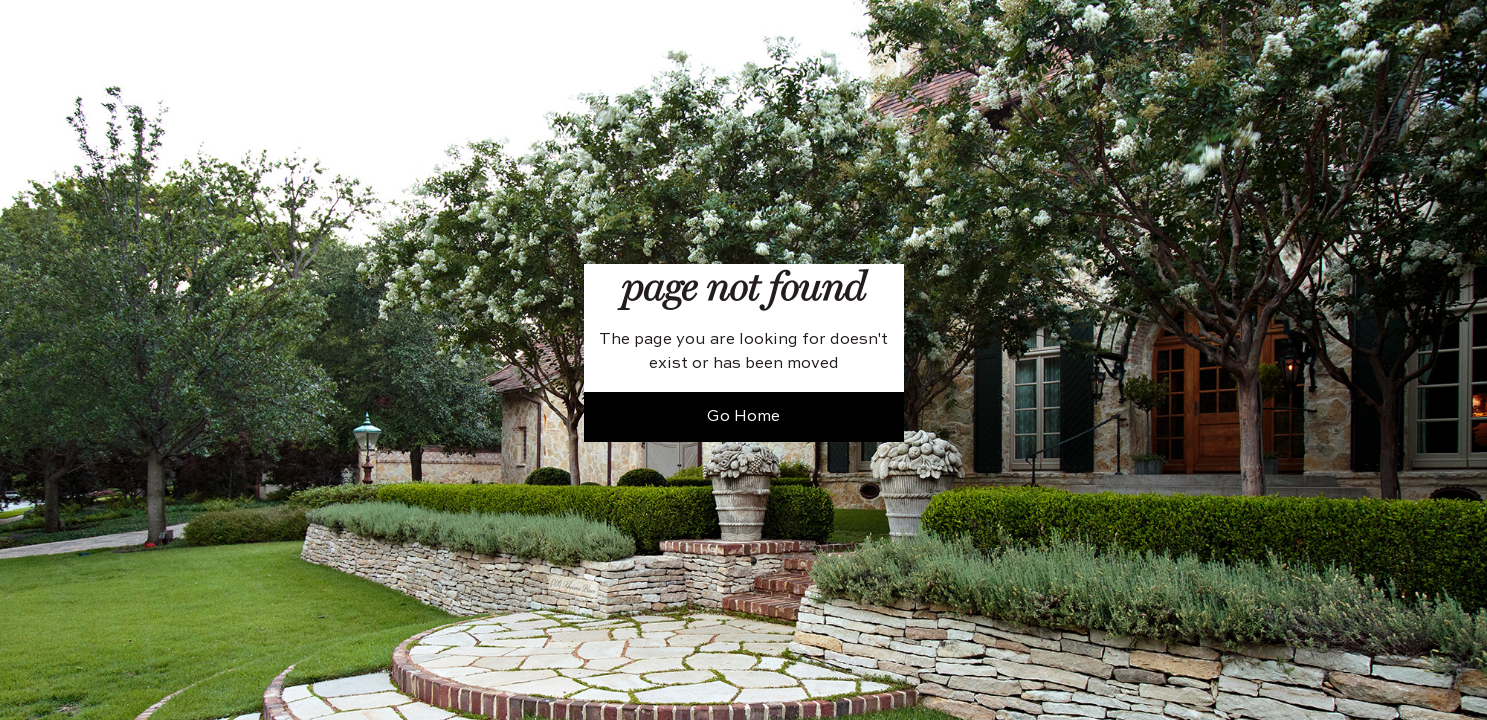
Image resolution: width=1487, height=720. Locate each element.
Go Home (743, 417)
